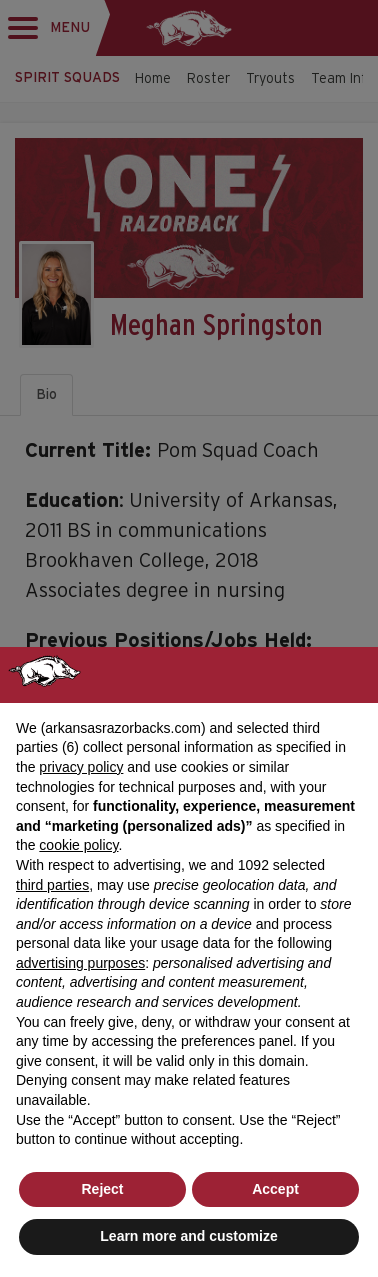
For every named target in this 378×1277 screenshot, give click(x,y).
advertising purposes (80, 963)
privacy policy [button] (81, 767)
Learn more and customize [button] (188, 1236)
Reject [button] (102, 1189)
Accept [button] (275, 1189)
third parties (52, 885)
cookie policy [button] (78, 845)
